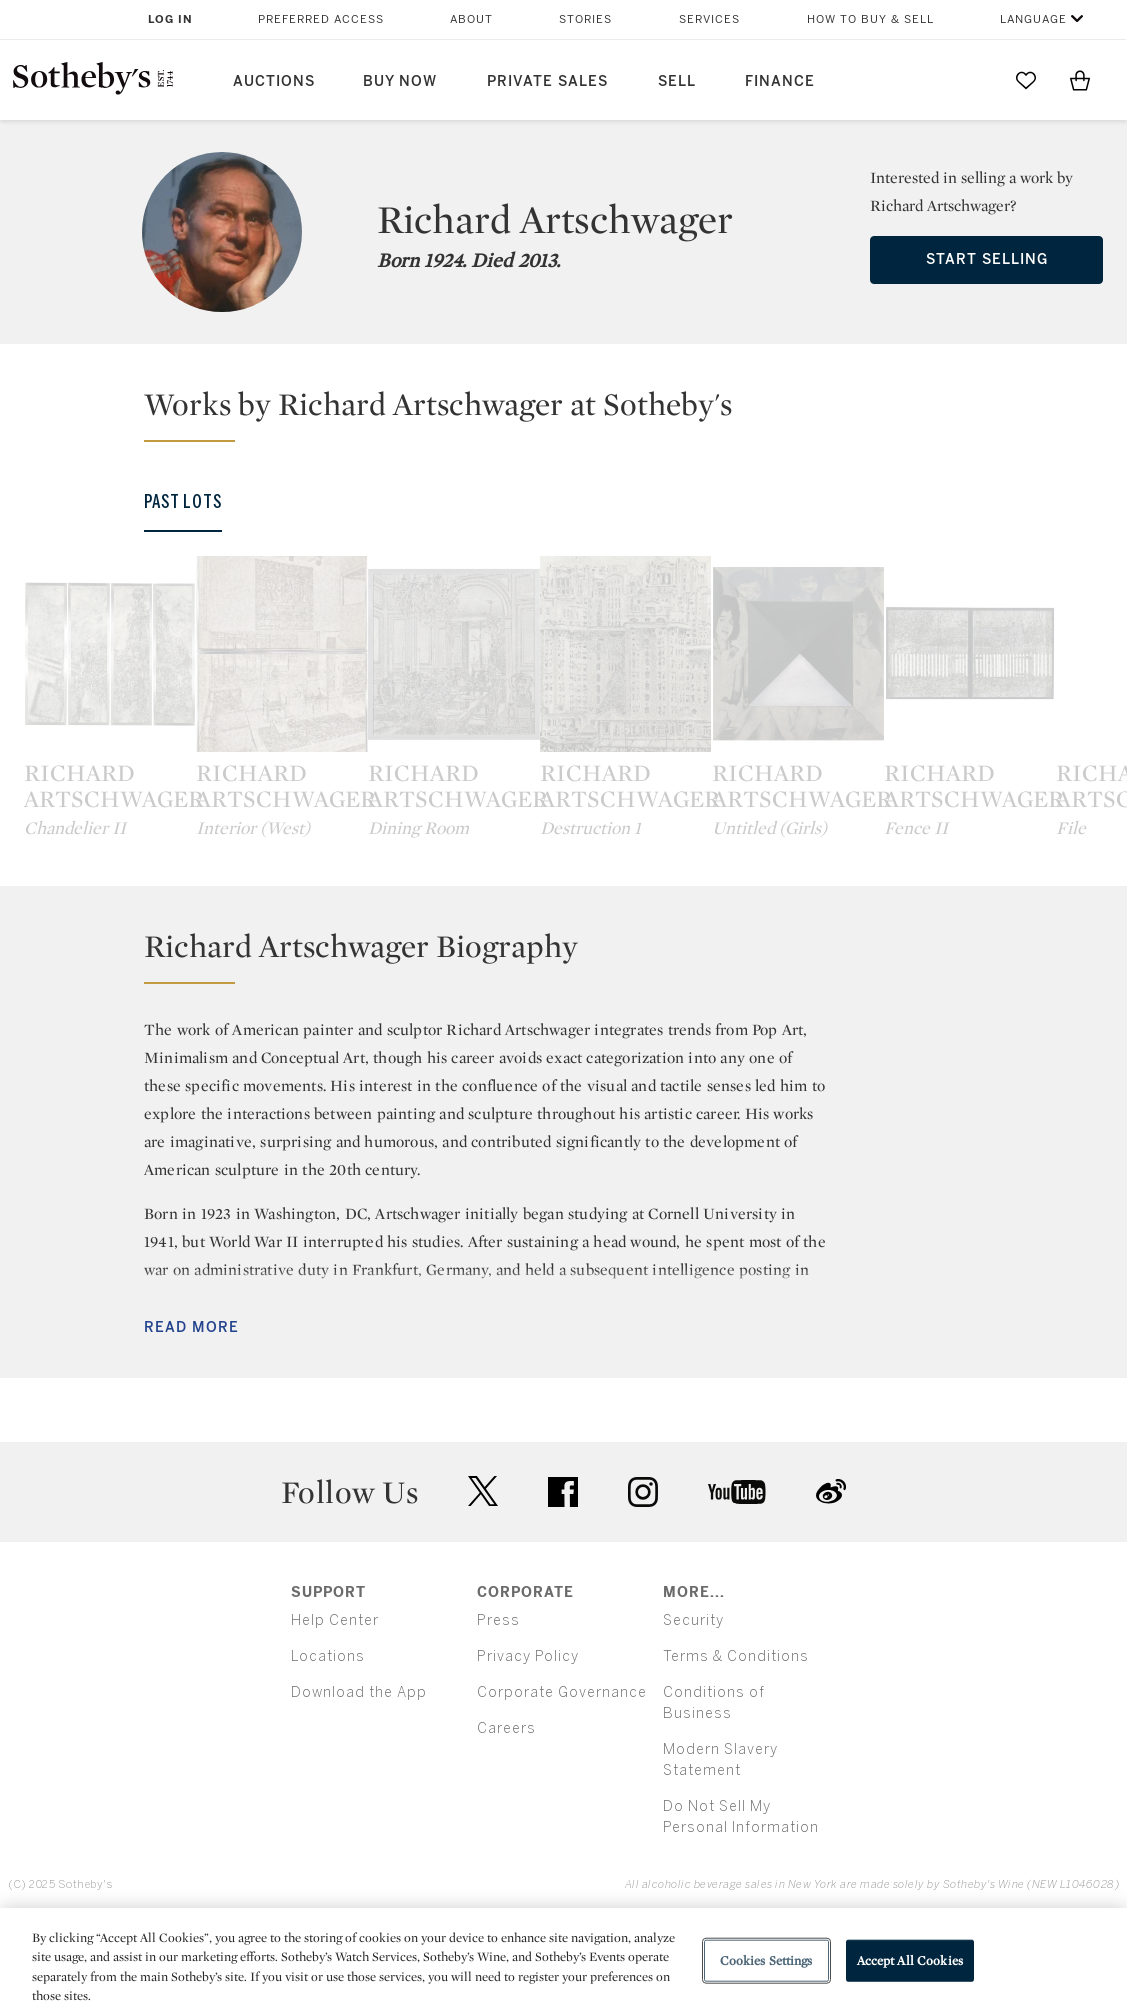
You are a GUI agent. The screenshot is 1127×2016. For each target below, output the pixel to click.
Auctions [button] (274, 81)
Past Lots (183, 502)
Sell (677, 81)
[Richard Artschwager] (150, 699)
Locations (328, 1747)
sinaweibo (831, 1582)
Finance (780, 81)
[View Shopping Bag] (1080, 80)
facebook (563, 1583)
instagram (643, 1583)
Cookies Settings (766, 1960)
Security (693, 1711)
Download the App (359, 1783)
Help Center (335, 1711)
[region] (563, 1962)
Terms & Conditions (736, 1747)
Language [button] (1033, 19)
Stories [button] (585, 19)
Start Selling (987, 259)
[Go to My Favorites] (1026, 80)
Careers (506, 1819)
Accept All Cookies (910, 1960)
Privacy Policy (528, 1747)
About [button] (471, 19)
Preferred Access (321, 19)
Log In (170, 19)
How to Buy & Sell (870, 19)
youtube (737, 1583)
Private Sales (547, 81)
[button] (575, 413)
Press (498, 1711)
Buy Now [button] (400, 81)
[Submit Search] (972, 80)
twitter (483, 1582)
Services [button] (709, 19)
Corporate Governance (562, 1783)
